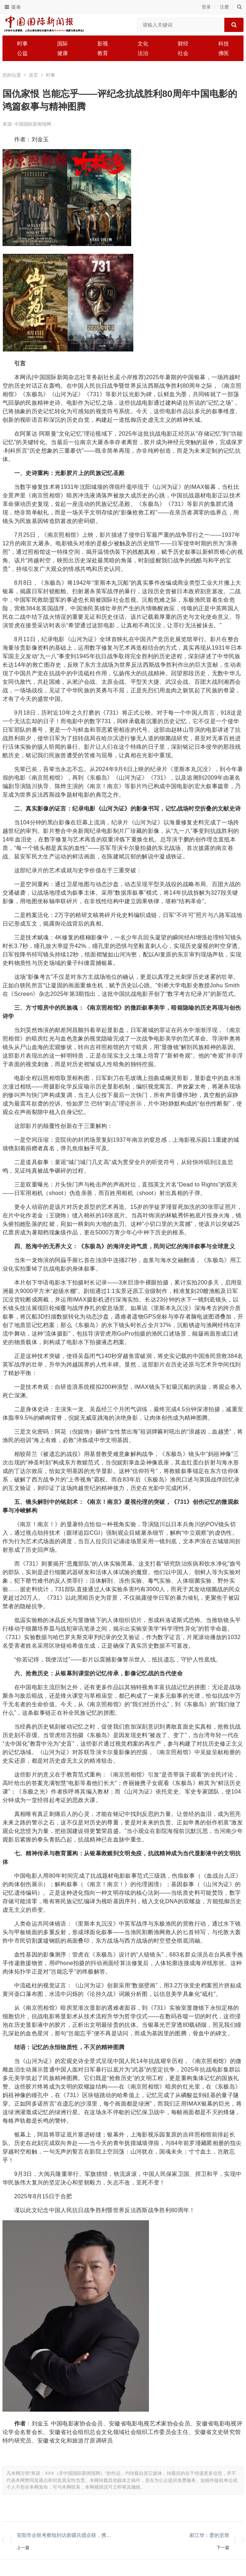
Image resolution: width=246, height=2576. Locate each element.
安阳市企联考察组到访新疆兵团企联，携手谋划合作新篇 (66, 2535)
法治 (143, 53)
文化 (143, 43)
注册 (224, 7)
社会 (183, 53)
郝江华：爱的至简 (209, 2535)
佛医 (223, 53)
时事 (22, 43)
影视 (102, 43)
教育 (102, 53)
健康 (62, 53)
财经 (183, 43)
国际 (62, 43)
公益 (22, 53)
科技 (223, 43)
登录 (206, 7)
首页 (33, 75)
